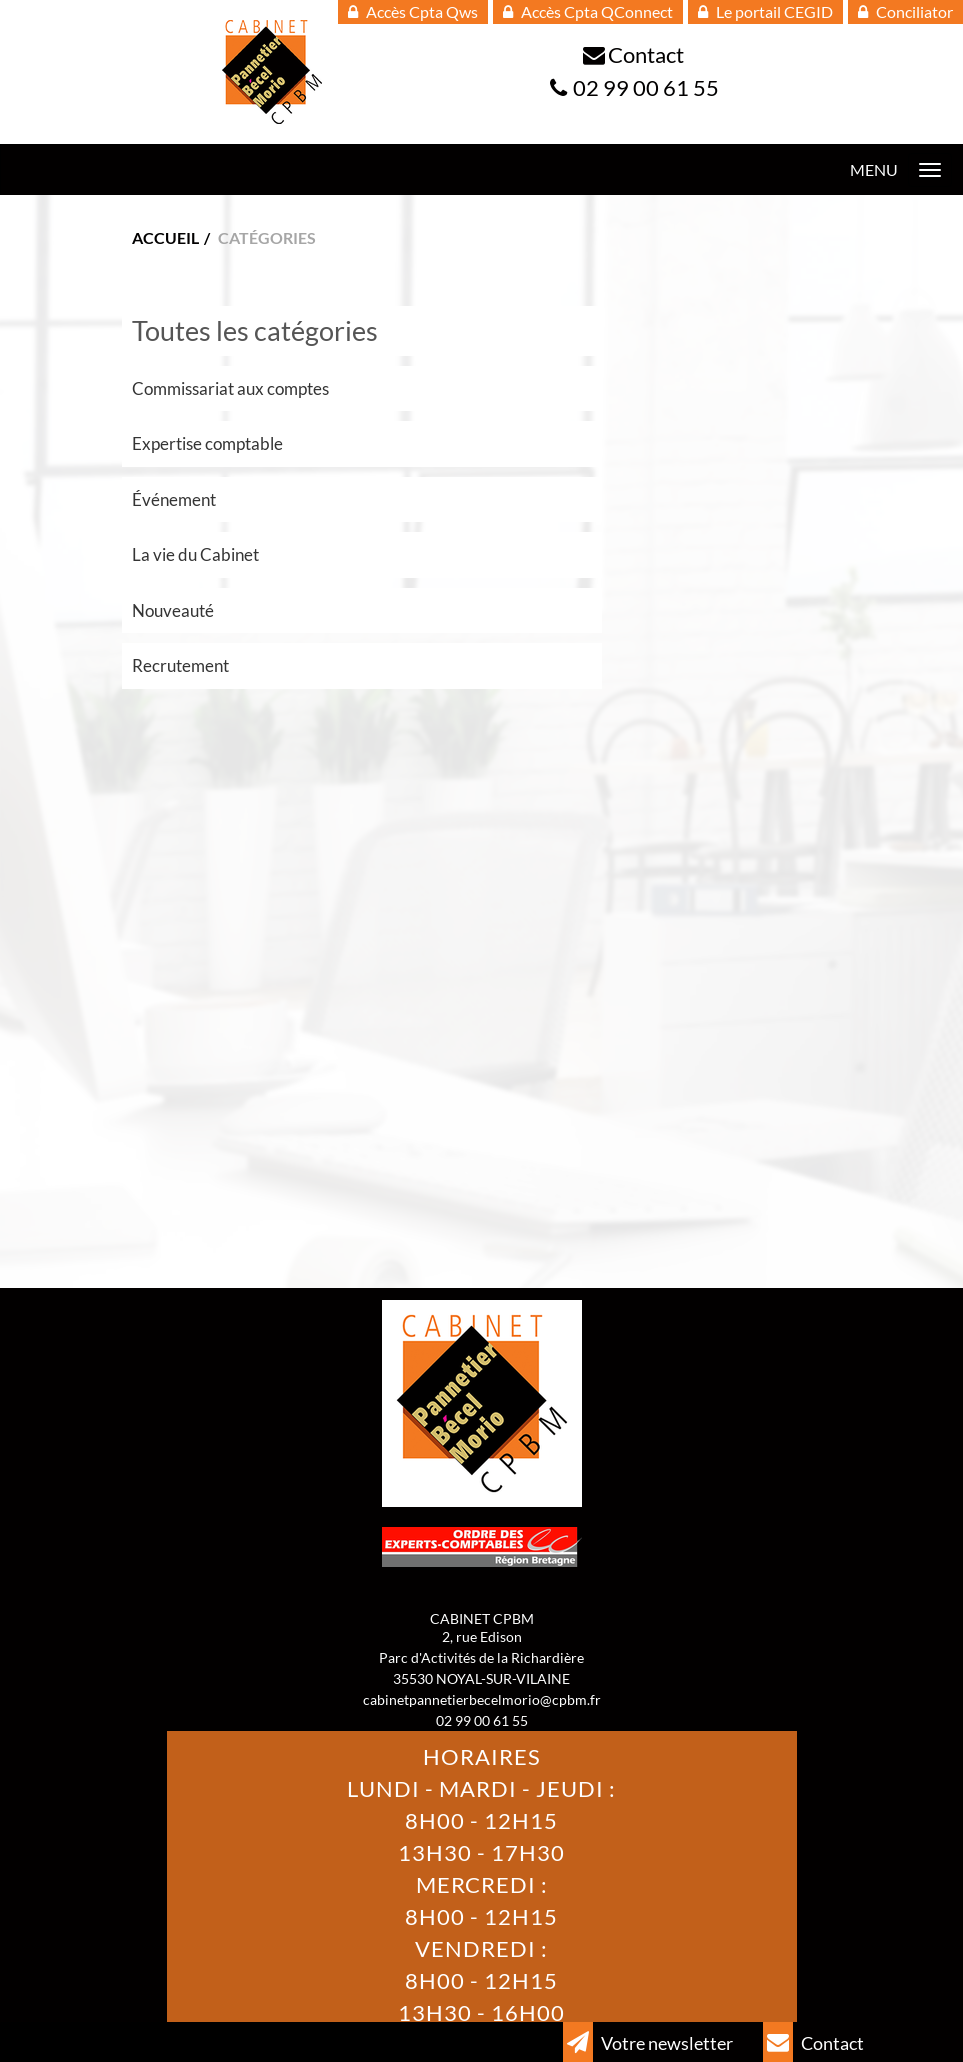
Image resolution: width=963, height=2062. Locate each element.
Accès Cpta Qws (413, 11)
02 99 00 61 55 (646, 87)
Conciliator (905, 11)
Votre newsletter (648, 2042)
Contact (646, 54)
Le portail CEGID (765, 11)
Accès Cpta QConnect (588, 11)
